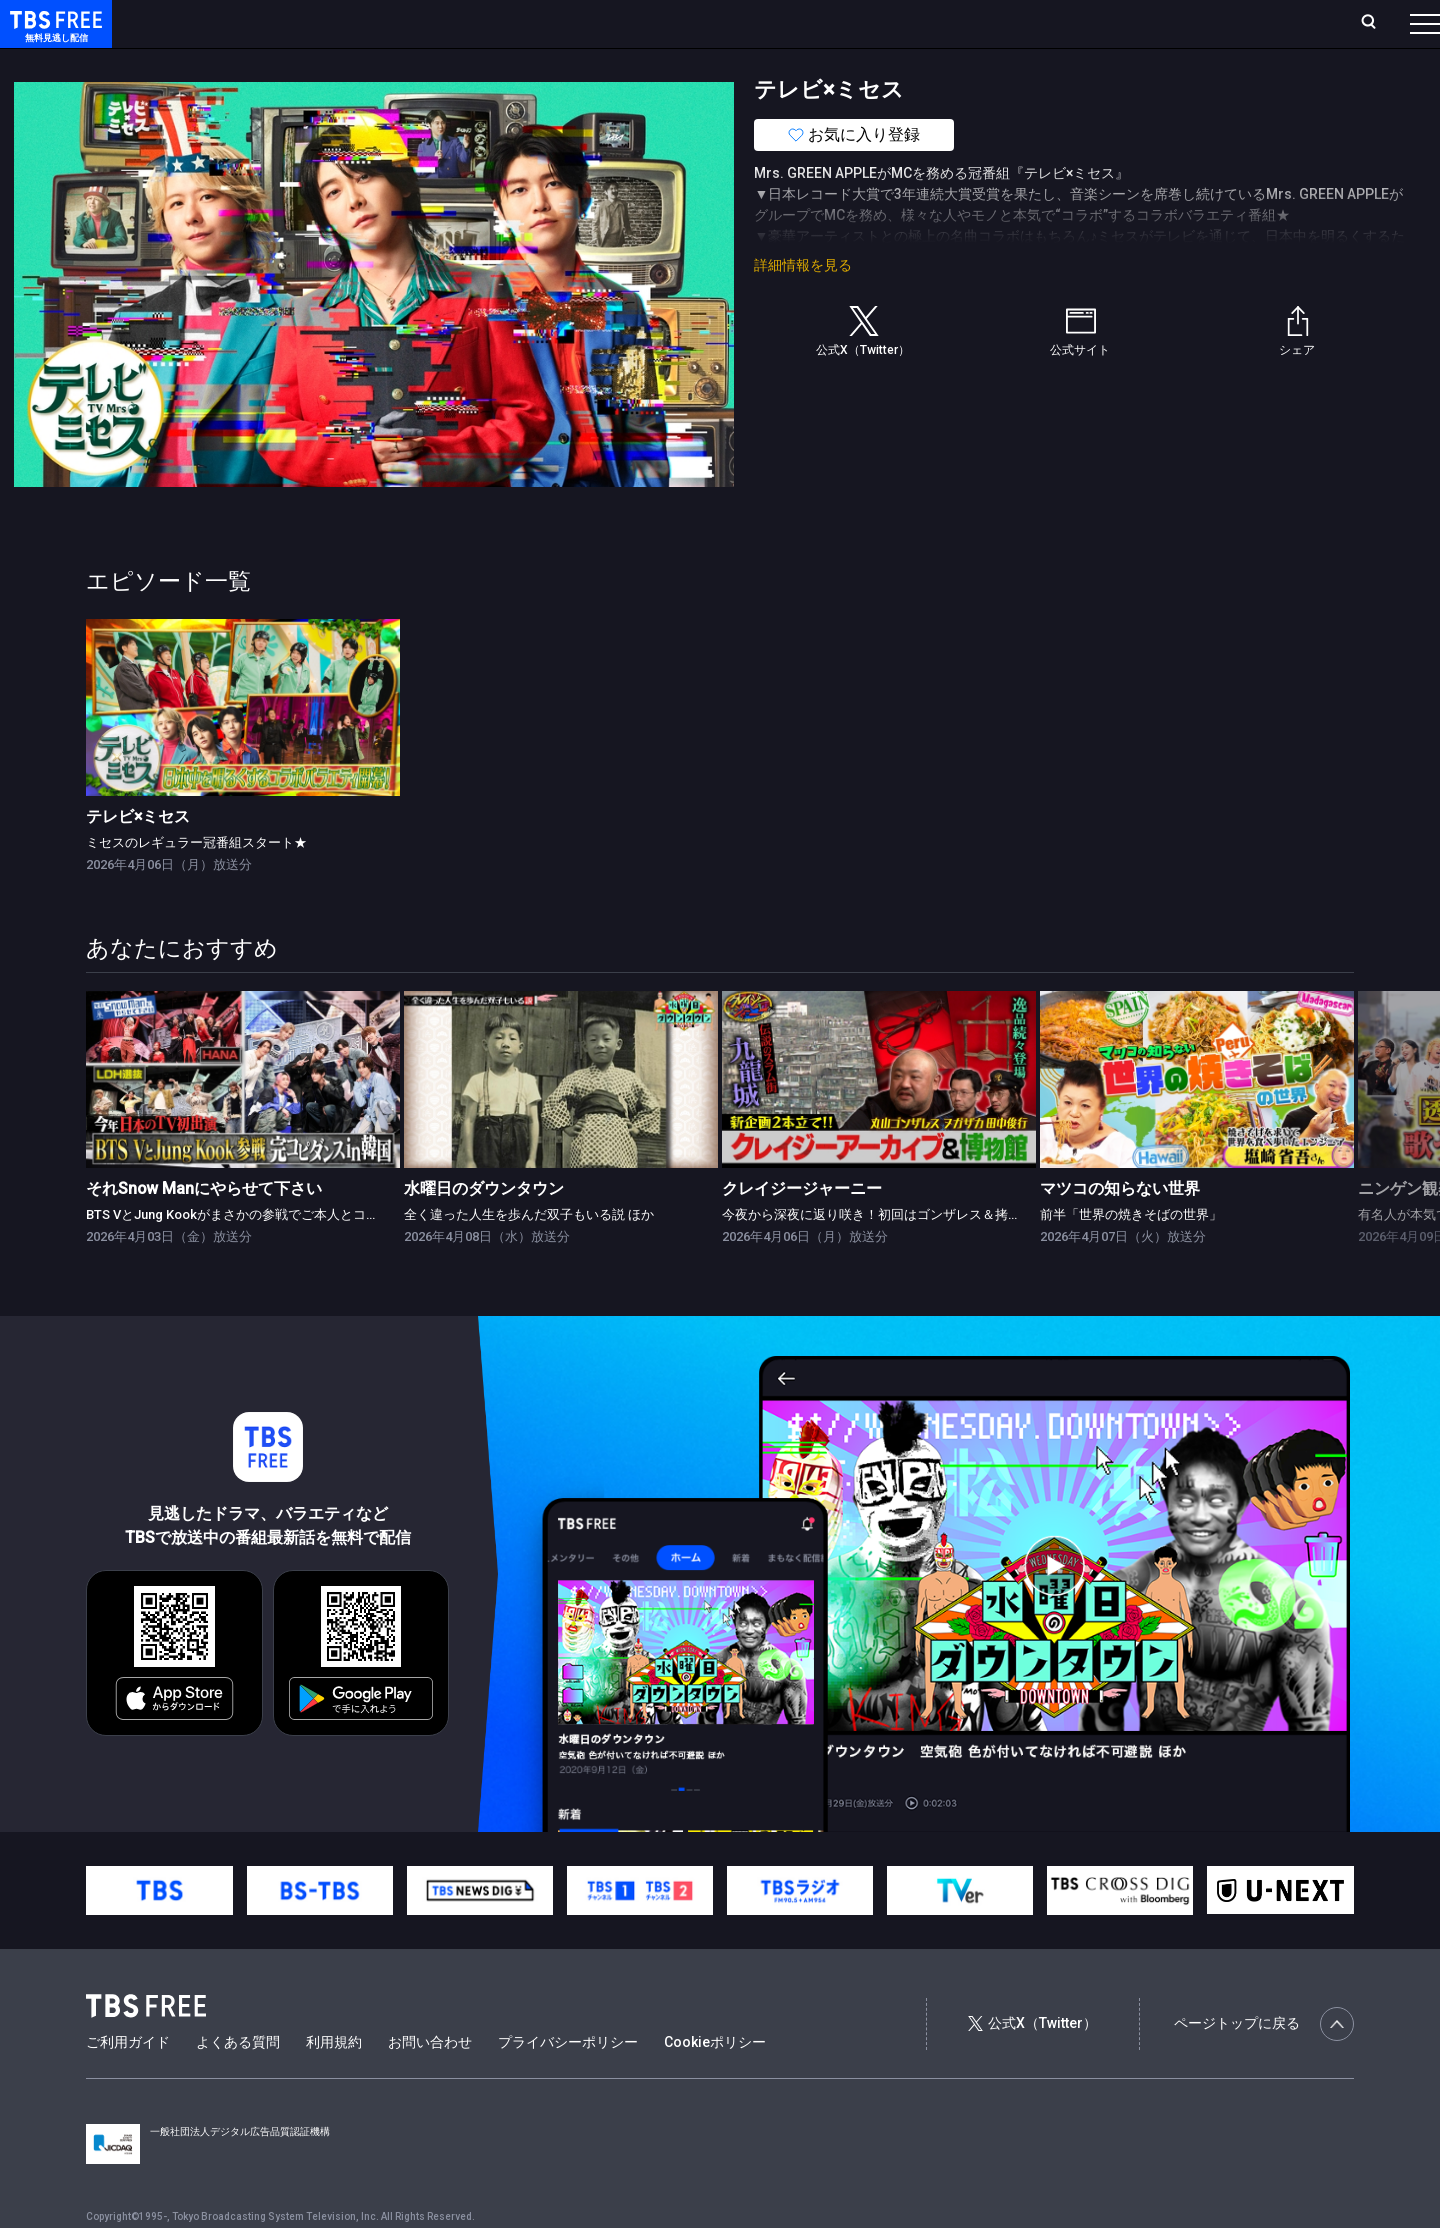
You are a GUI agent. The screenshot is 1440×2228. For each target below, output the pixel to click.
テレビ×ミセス (138, 856)
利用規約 (334, 2082)
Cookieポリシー (715, 2082)
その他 (793, 63)
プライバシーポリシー (568, 2082)
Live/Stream (472, 23)
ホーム (226, 23)
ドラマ (403, 63)
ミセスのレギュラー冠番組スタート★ (196, 882)
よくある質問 (238, 2082)
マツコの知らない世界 (1120, 1228)
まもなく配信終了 (307, 63)
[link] (243, 747)
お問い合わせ (430, 2082)
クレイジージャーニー (802, 1228)
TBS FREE (53, 35)
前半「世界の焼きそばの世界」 (1131, 1254)
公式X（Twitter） (1032, 2063)
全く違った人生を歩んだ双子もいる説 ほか (529, 1254)
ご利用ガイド (128, 2082)
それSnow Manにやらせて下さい (204, 1228)
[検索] (1236, 23)
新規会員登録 (1150, 23)
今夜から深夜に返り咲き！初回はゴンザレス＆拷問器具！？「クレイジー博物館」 (962, 1254)
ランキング (378, 23)
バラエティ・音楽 (499, 63)
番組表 (1377, 23)
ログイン (1050, 23)
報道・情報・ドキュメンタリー (661, 63)
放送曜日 (295, 23)
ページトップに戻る (1264, 2064)
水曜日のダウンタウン (484, 1228)
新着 (217, 63)
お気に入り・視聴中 (595, 23)
